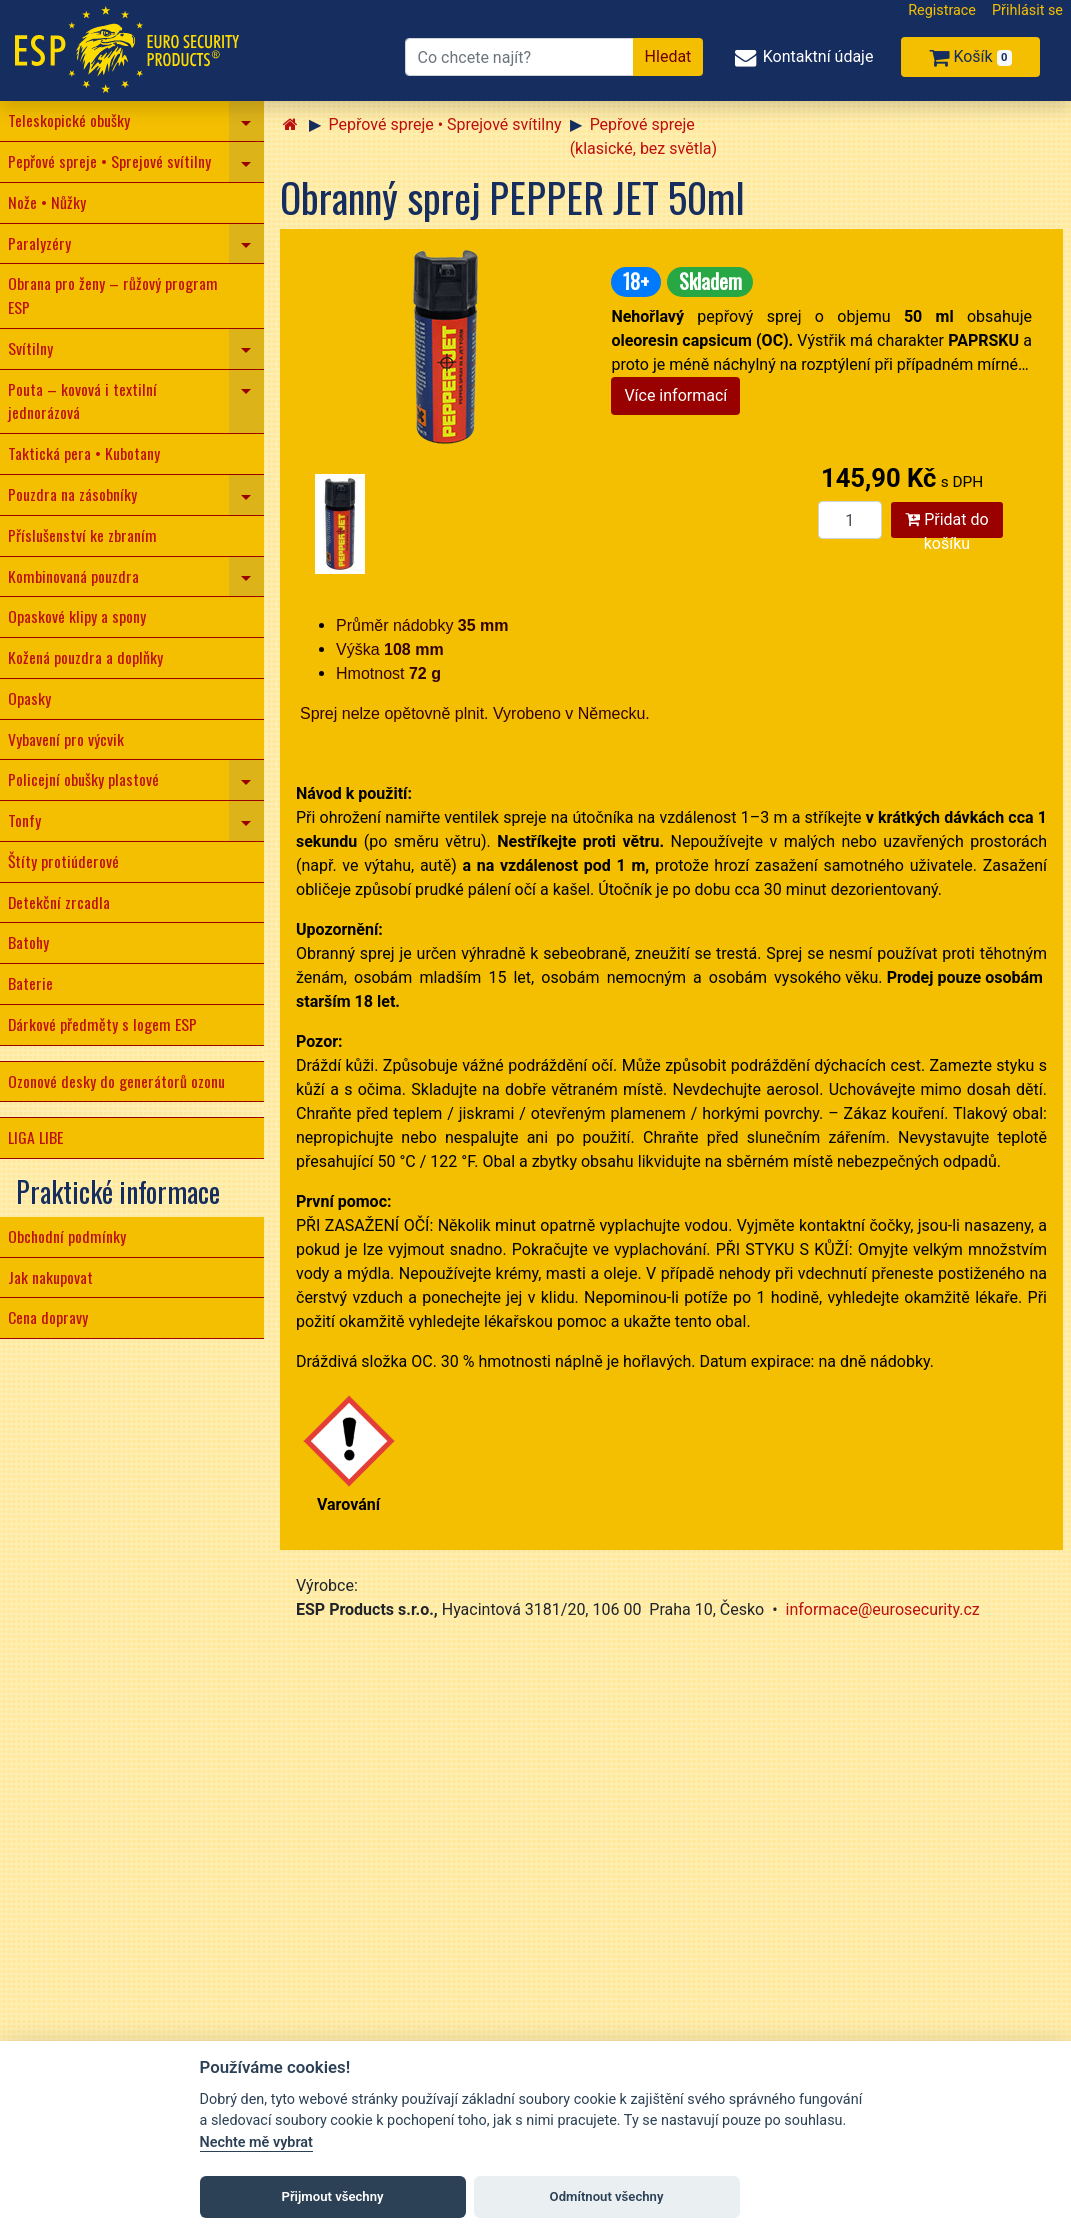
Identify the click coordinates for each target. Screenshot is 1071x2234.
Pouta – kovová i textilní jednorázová (82, 401)
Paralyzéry (39, 243)
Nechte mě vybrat (256, 2142)
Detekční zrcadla (59, 902)
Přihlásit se (1027, 10)
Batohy (28, 942)
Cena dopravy (48, 1317)
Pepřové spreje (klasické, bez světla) (643, 136)
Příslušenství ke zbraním (82, 535)
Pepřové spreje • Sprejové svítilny (109, 161)
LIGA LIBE (35, 1137)
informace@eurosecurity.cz (883, 1609)
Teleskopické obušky (69, 120)
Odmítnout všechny (607, 2196)
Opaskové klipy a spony (77, 616)
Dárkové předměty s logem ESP (102, 1024)
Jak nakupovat (50, 1277)
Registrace (942, 10)
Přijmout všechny (332, 2196)
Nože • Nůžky (47, 202)
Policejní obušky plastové (83, 779)
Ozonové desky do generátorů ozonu (116, 1081)
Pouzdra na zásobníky (72, 494)
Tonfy (24, 820)
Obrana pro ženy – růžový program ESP (113, 295)
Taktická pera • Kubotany (84, 453)
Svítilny (30, 348)
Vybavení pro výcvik (66, 739)
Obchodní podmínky (67, 1236)
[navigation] (246, 121)
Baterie (30, 983)
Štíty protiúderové (63, 861)
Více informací (675, 395)
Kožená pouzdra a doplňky (85, 657)
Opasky (29, 698)
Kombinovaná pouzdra (73, 576)
